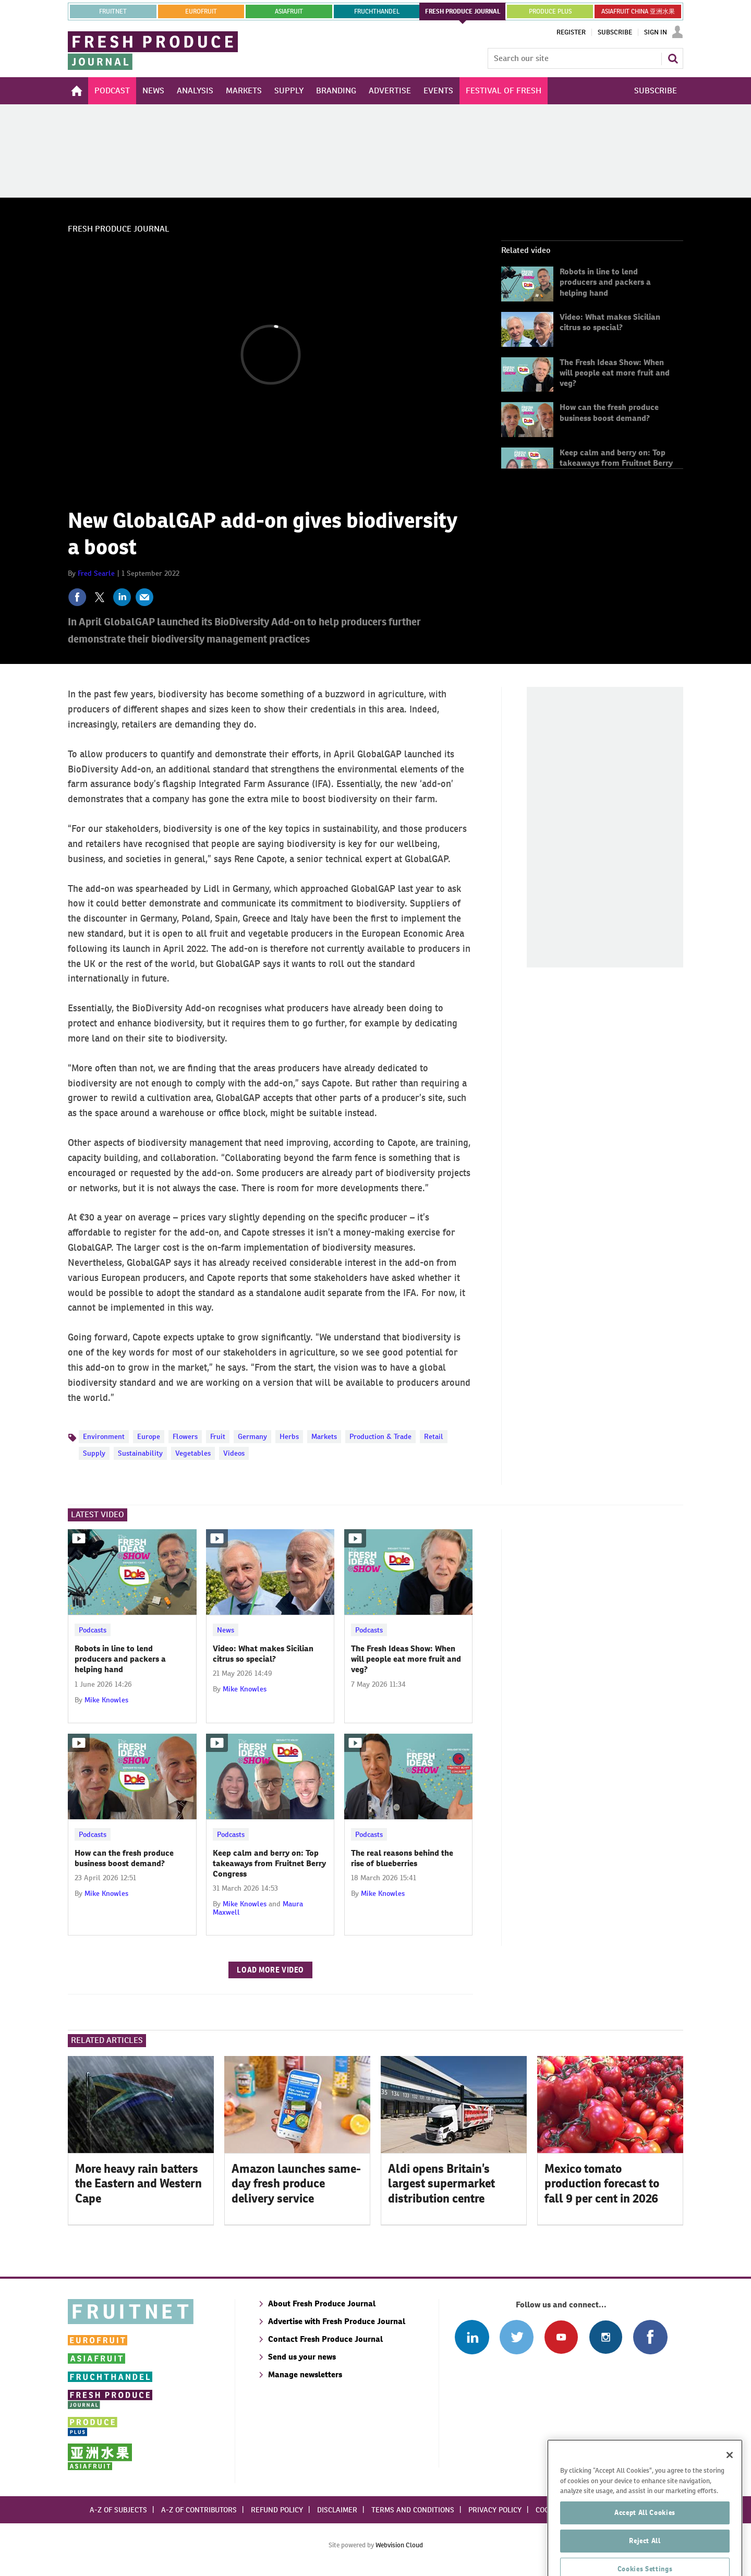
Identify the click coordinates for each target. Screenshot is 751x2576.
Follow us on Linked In (472, 2337)
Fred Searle (96, 573)
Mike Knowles (106, 1699)
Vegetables (193, 1453)
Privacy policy (495, 2509)
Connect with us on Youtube (561, 2337)
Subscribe (615, 32)
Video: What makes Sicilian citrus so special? (610, 322)
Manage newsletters (305, 2374)
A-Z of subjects (118, 2509)
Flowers (185, 1436)
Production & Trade (380, 1436)
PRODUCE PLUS (550, 11)
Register (571, 32)
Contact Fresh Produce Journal (325, 2338)
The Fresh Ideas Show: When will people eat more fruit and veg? (615, 373)
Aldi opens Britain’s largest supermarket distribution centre (441, 2184)
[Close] (729, 2492)
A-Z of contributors (199, 2509)
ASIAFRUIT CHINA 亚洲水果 (638, 11)
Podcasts (92, 1630)
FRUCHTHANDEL (376, 11)
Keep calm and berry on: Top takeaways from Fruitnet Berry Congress (616, 463)
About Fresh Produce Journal (322, 2303)
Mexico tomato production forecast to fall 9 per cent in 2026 (601, 2184)
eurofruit (201, 11)
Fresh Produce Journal (118, 228)
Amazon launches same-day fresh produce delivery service (296, 2184)
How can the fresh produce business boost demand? (609, 412)
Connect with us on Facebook (650, 2337)
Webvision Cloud (399, 2545)
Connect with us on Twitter (517, 2337)
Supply (94, 1453)
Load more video (270, 1970)
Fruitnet (113, 11)
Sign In (655, 32)
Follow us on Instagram (606, 2337)
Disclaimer (337, 2509)
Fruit (217, 1436)
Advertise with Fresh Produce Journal (336, 2321)
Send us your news (302, 2356)
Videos (234, 1453)
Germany (252, 1436)
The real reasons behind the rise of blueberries (402, 1858)
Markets (324, 1436)
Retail (433, 1436)
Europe (148, 1436)
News (225, 1630)
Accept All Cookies (644, 2549)
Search (672, 58)
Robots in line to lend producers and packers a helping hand (605, 282)
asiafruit (289, 11)
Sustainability (140, 1453)
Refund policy (277, 2509)
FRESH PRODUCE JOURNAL (463, 11)
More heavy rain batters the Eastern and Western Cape (138, 2184)
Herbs (289, 1436)
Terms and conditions (412, 2509)
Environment (104, 1436)
